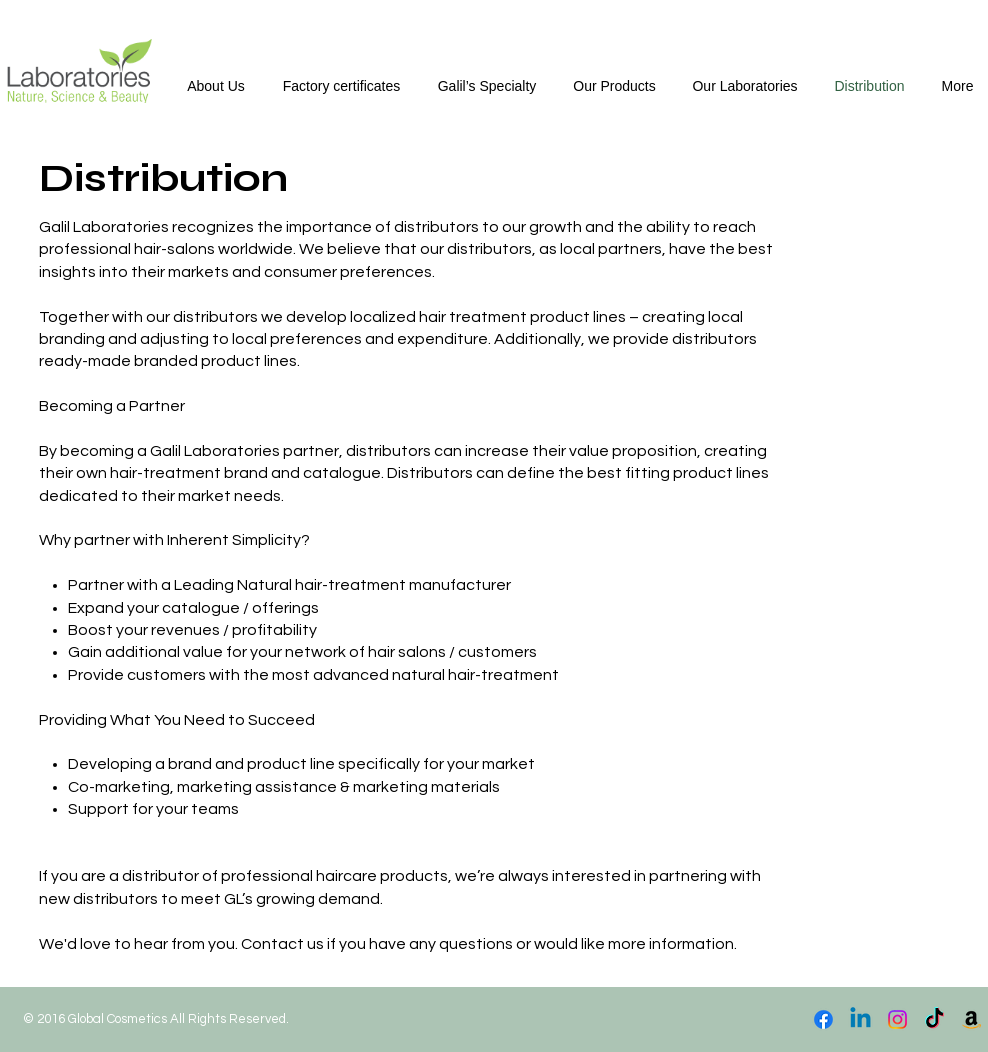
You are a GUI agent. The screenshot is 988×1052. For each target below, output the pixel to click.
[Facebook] (823, 1019)
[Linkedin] (860, 1019)
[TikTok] (934, 1019)
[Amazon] (971, 1019)
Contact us (282, 944)
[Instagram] (897, 1019)
